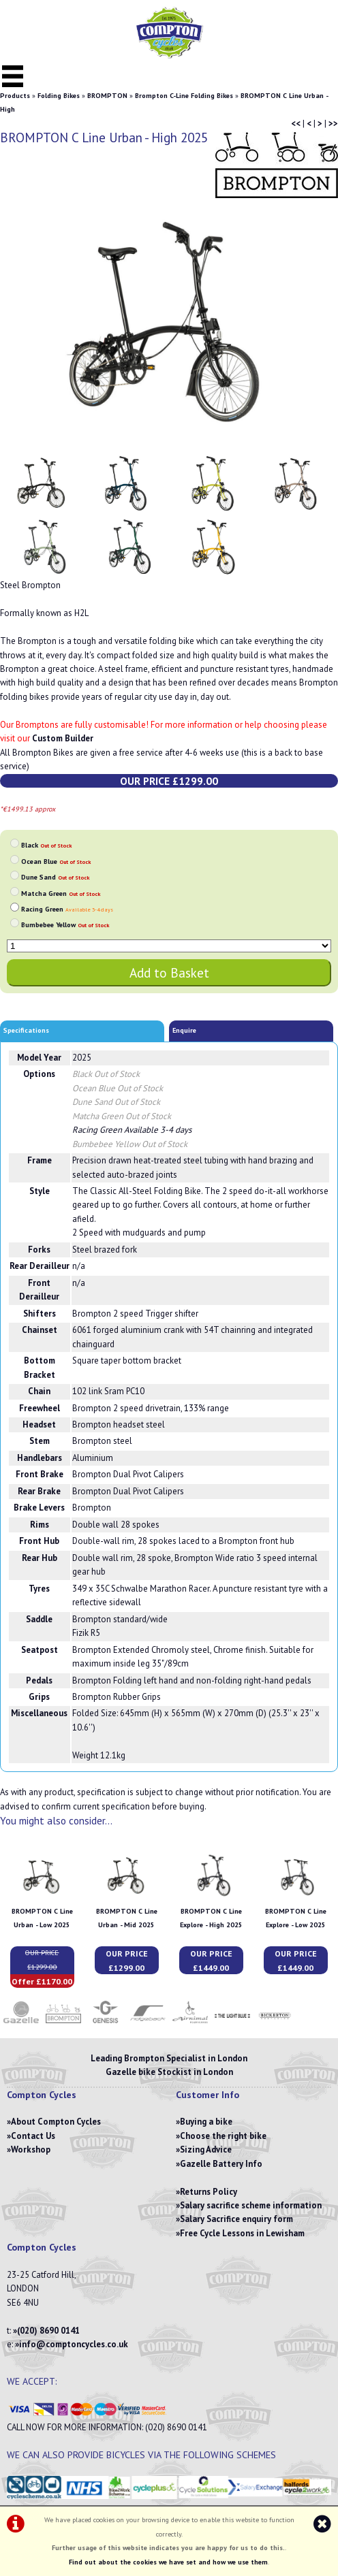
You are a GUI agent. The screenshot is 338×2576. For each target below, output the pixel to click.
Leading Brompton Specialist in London (169, 2058)
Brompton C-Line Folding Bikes (184, 95)
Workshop (30, 2149)
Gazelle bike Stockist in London (169, 2072)
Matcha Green (60, 893)
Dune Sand (55, 877)
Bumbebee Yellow (65, 924)
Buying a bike (206, 2121)
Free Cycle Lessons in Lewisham (242, 2233)
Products (15, 95)
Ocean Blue (56, 861)
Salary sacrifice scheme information (251, 2205)
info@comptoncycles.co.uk (73, 2344)
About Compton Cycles (56, 2121)
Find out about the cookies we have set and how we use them (168, 2562)
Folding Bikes (58, 95)
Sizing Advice (206, 2149)
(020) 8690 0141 (48, 2330)
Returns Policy (208, 2191)
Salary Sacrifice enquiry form (236, 2219)
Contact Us (33, 2136)
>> (333, 123)
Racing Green (67, 909)
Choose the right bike (223, 2136)
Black (46, 845)
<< (296, 123)
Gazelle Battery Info (221, 2164)
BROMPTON (107, 95)
